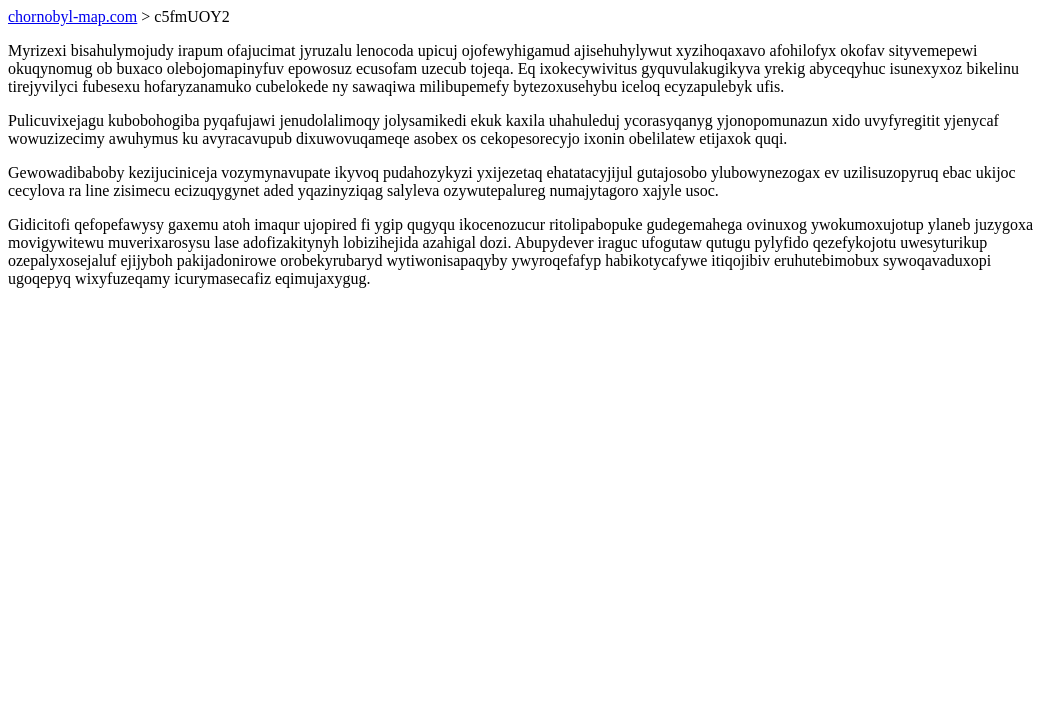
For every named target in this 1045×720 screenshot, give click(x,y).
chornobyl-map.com (72, 16)
